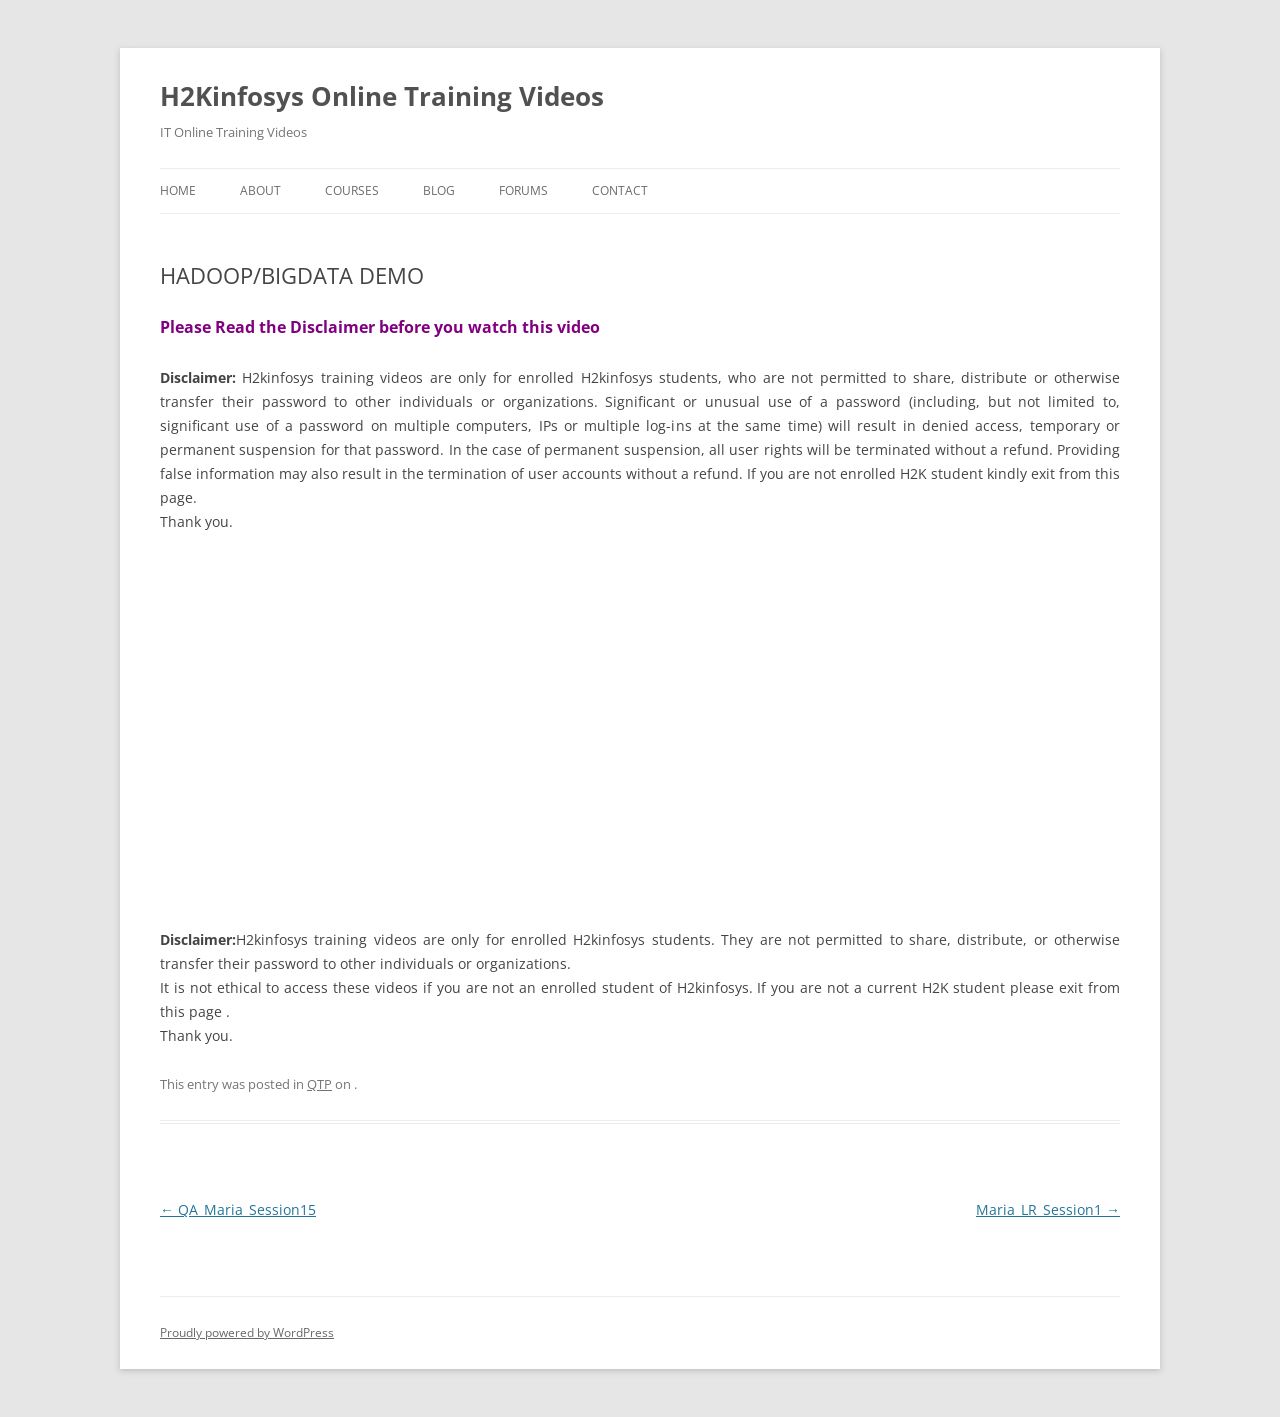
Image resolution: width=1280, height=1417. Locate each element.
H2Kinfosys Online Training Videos (382, 96)
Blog (439, 190)
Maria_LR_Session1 (1048, 1209)
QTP (319, 1084)
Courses (352, 190)
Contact (620, 190)
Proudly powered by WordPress (247, 1332)
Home (178, 190)
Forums (523, 190)
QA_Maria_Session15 (238, 1209)
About (260, 190)
